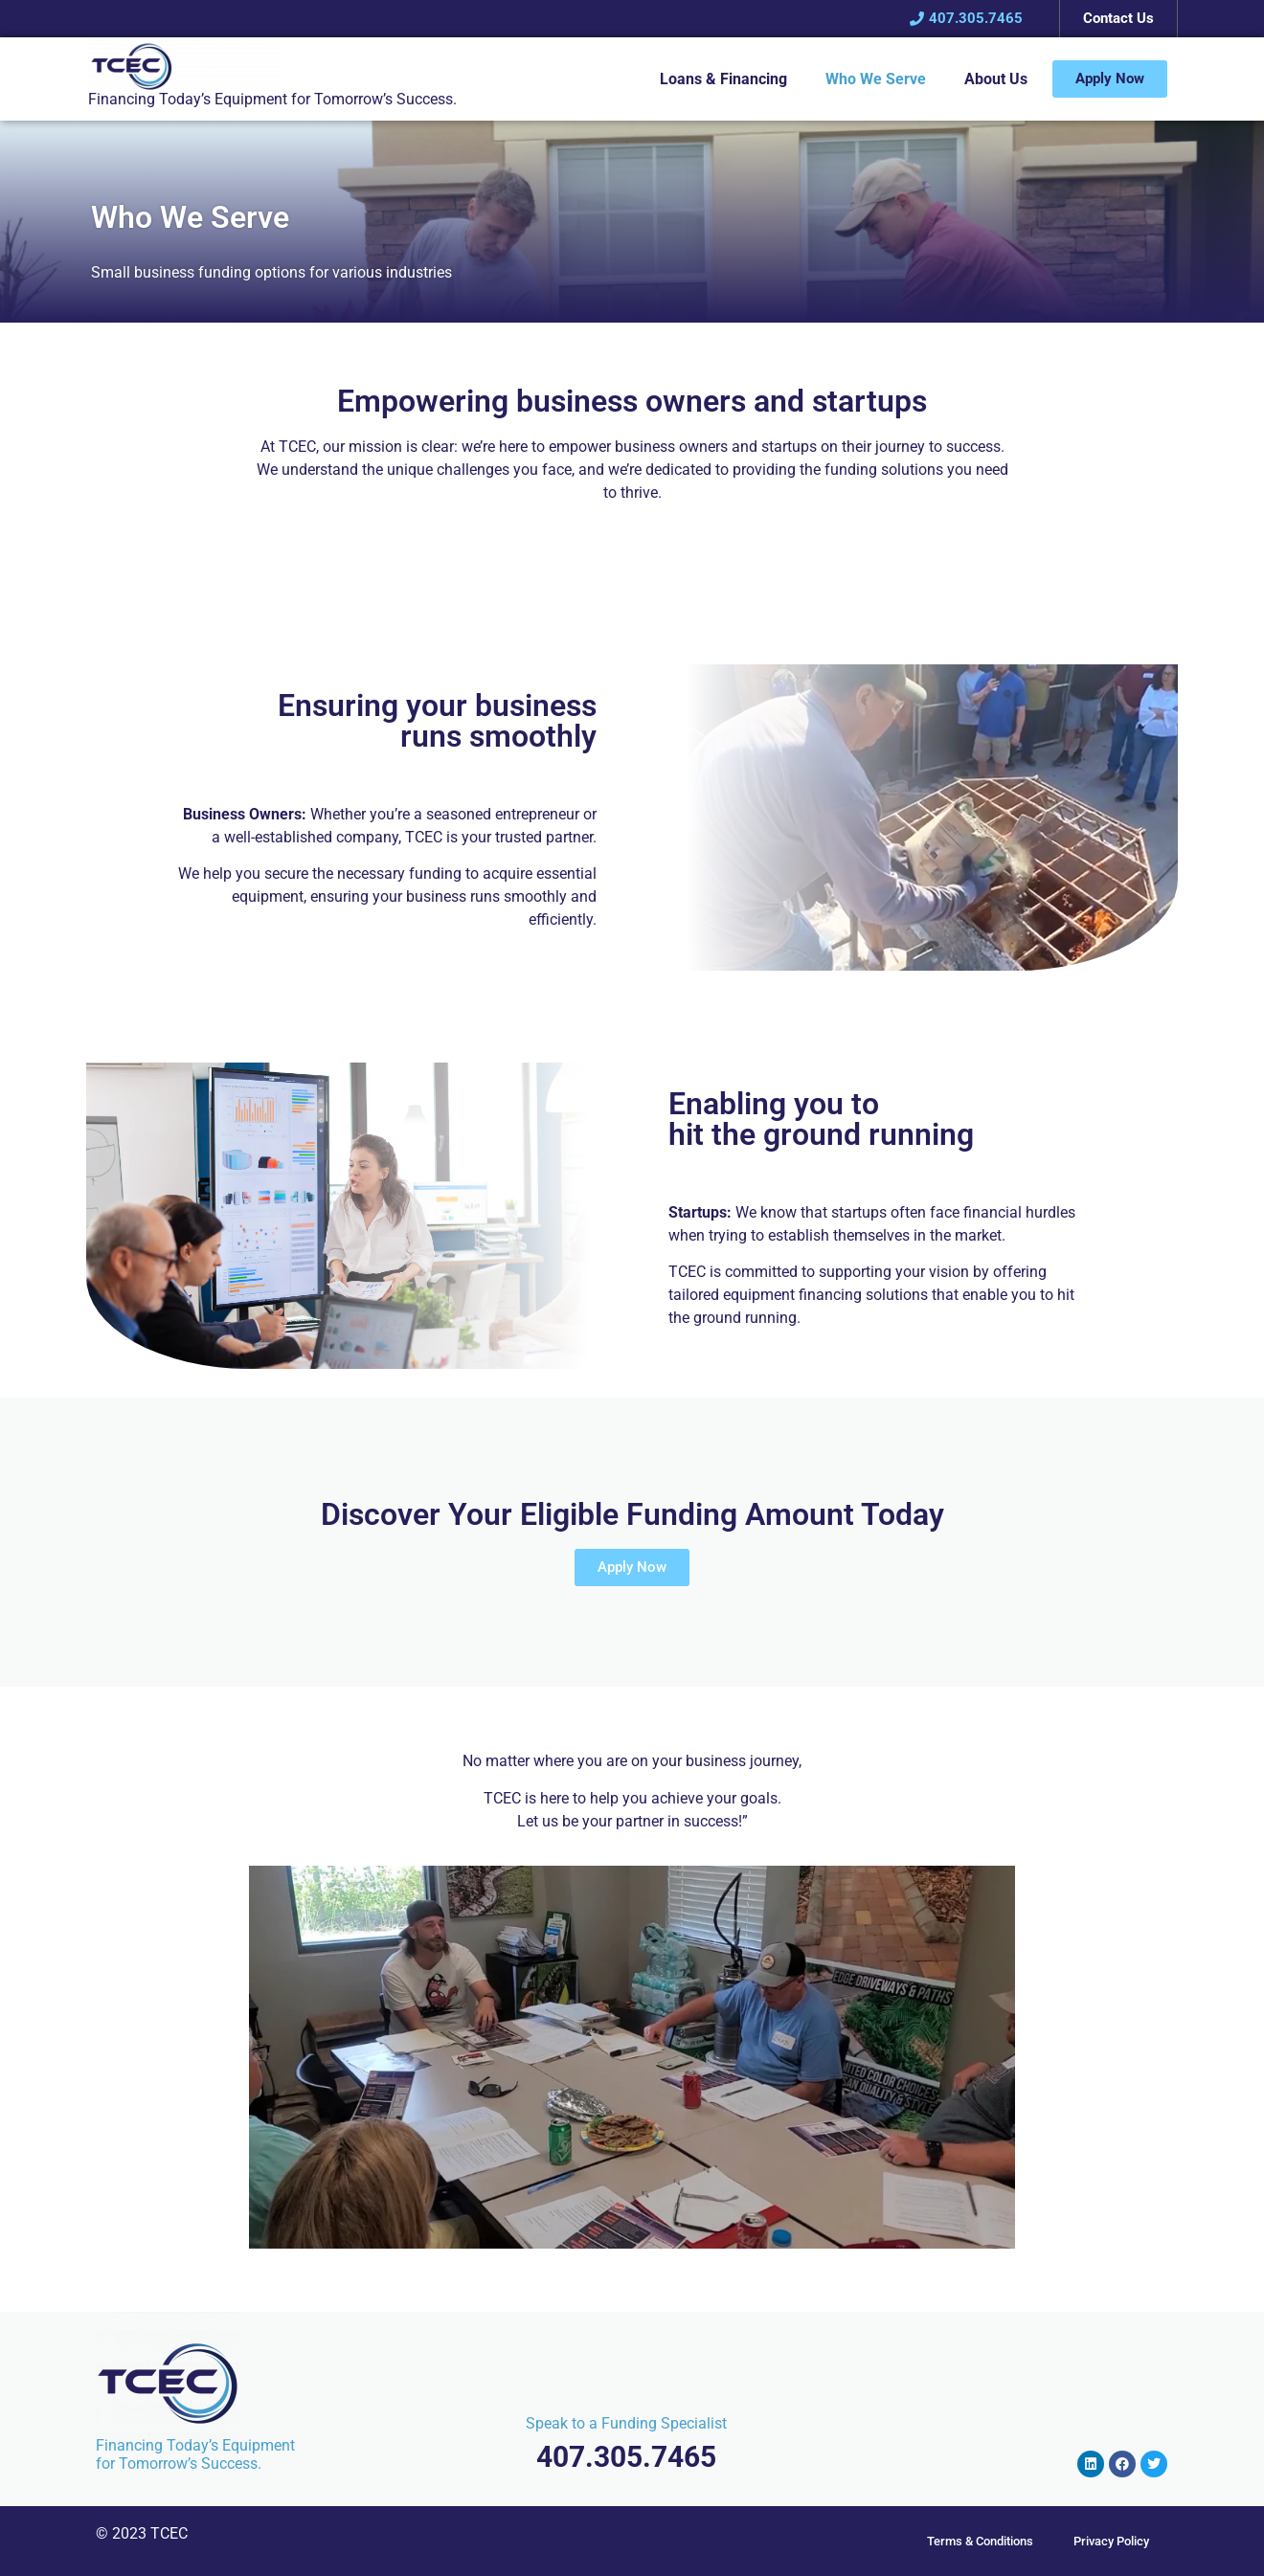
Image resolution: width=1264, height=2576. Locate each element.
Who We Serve (875, 79)
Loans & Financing (723, 79)
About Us (995, 79)
